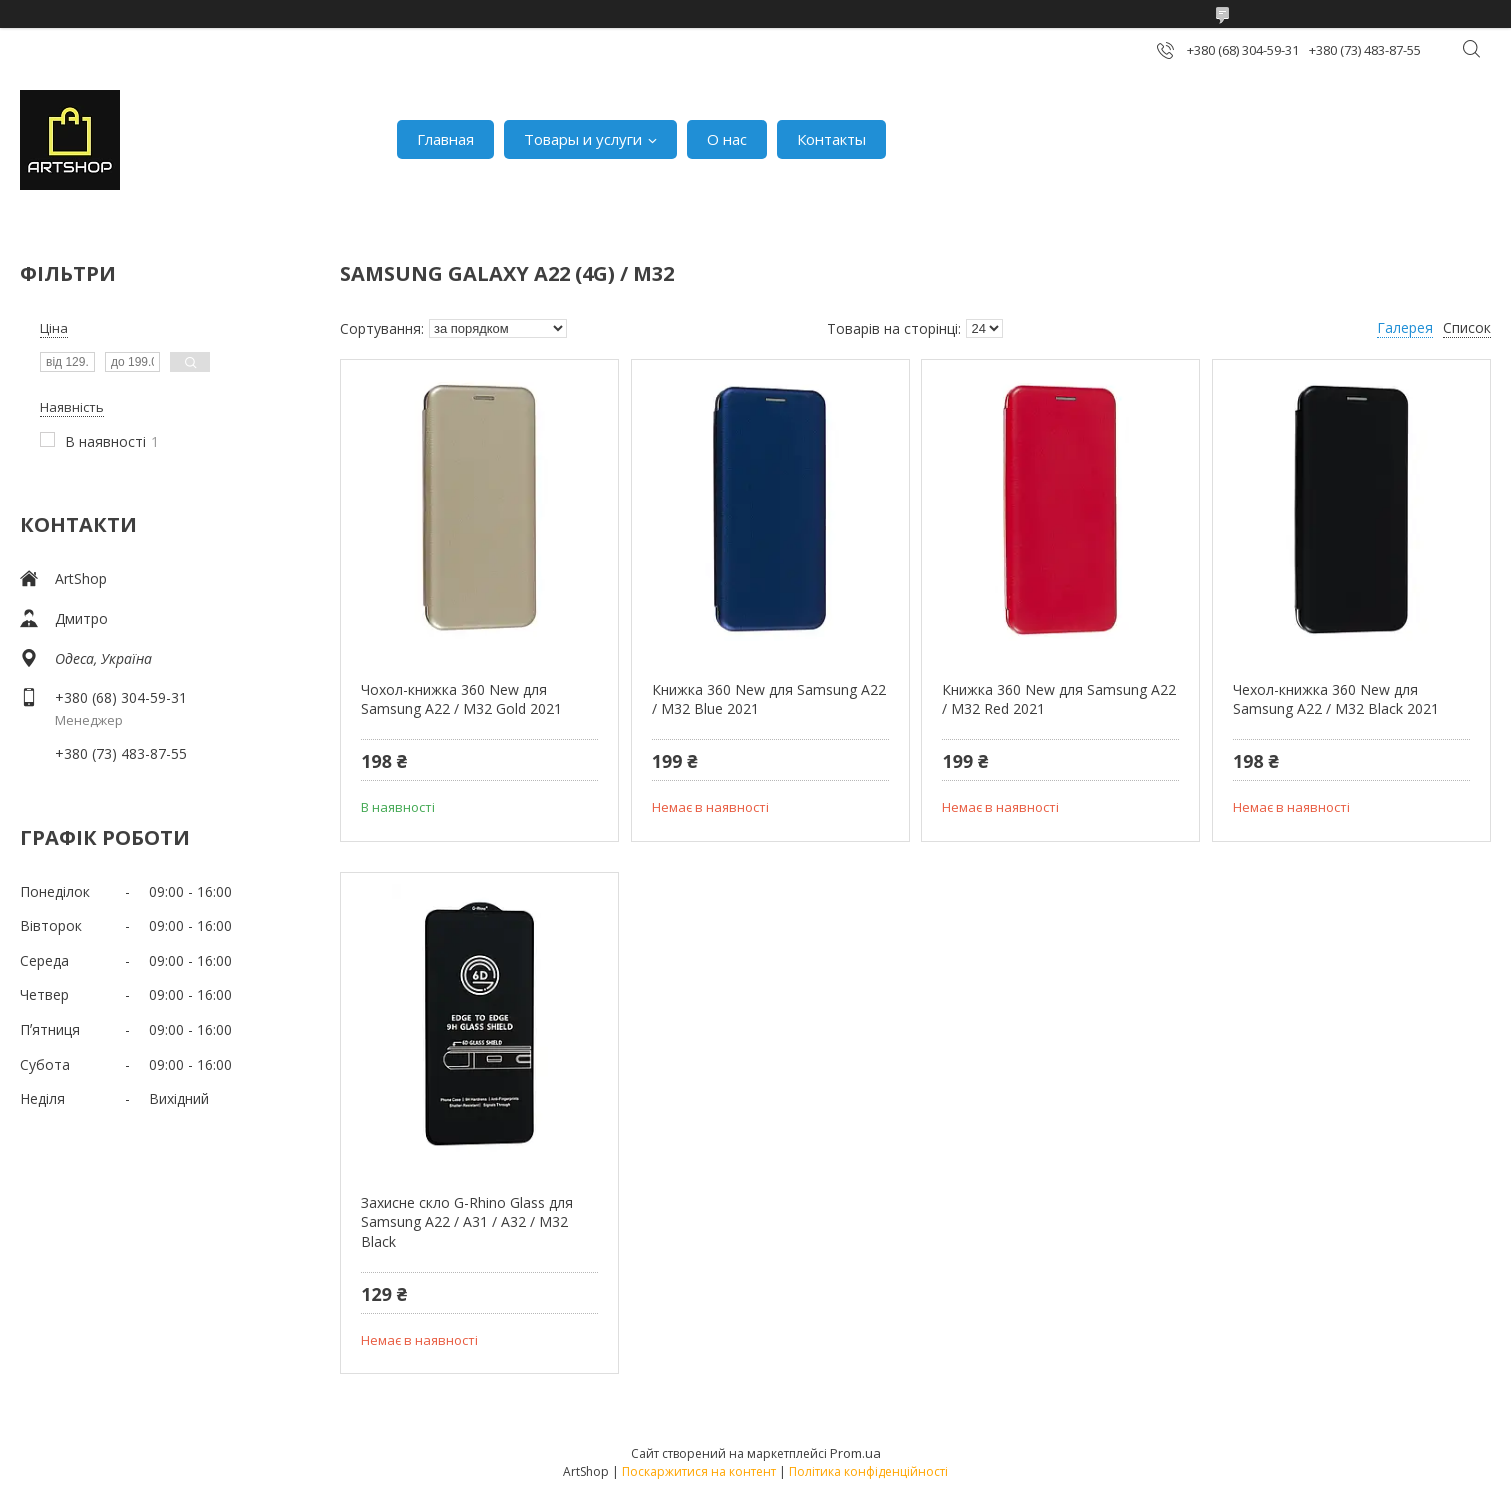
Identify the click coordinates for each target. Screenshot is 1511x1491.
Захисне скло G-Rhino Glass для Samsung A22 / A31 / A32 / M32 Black (467, 1222)
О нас (727, 139)
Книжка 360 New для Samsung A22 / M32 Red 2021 (1059, 699)
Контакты (831, 139)
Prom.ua (855, 1453)
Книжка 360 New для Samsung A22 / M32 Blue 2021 (769, 699)
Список (1467, 327)
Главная (445, 139)
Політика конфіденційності (868, 1471)
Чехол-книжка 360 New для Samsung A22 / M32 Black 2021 (1336, 699)
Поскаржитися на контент (699, 1471)
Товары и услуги (583, 139)
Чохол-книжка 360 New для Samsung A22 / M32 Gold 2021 (461, 699)
